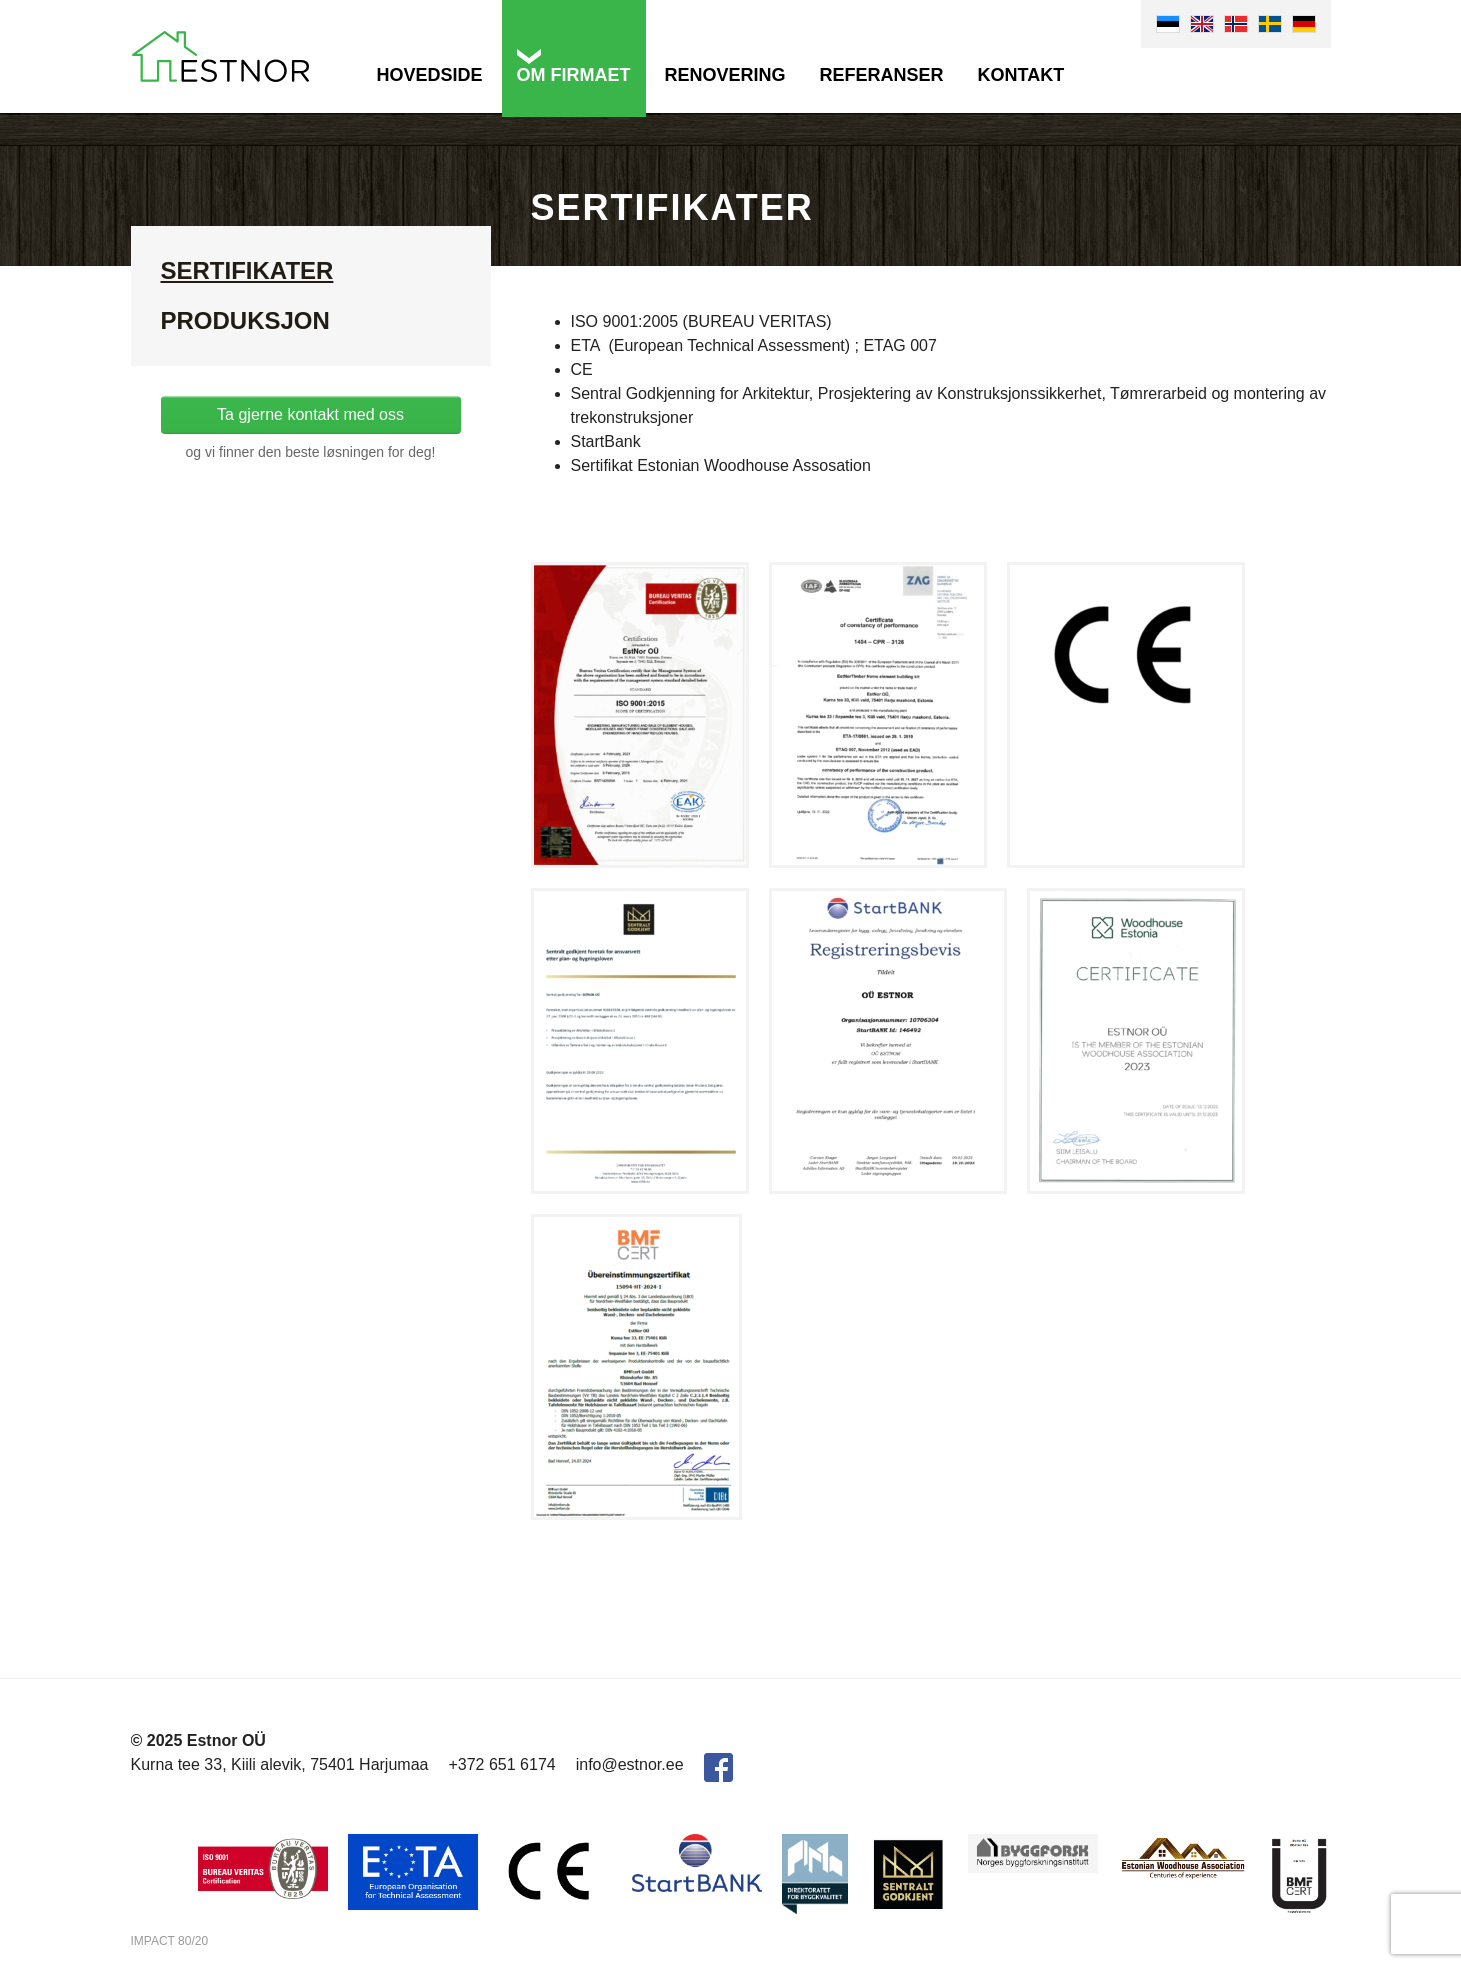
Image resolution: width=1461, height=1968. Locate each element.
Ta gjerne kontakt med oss (310, 414)
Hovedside (430, 75)
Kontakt (1021, 75)
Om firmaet (574, 75)
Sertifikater (247, 270)
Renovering (725, 75)
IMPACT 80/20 (170, 1941)
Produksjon (245, 320)
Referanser (882, 75)
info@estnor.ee (630, 1764)
